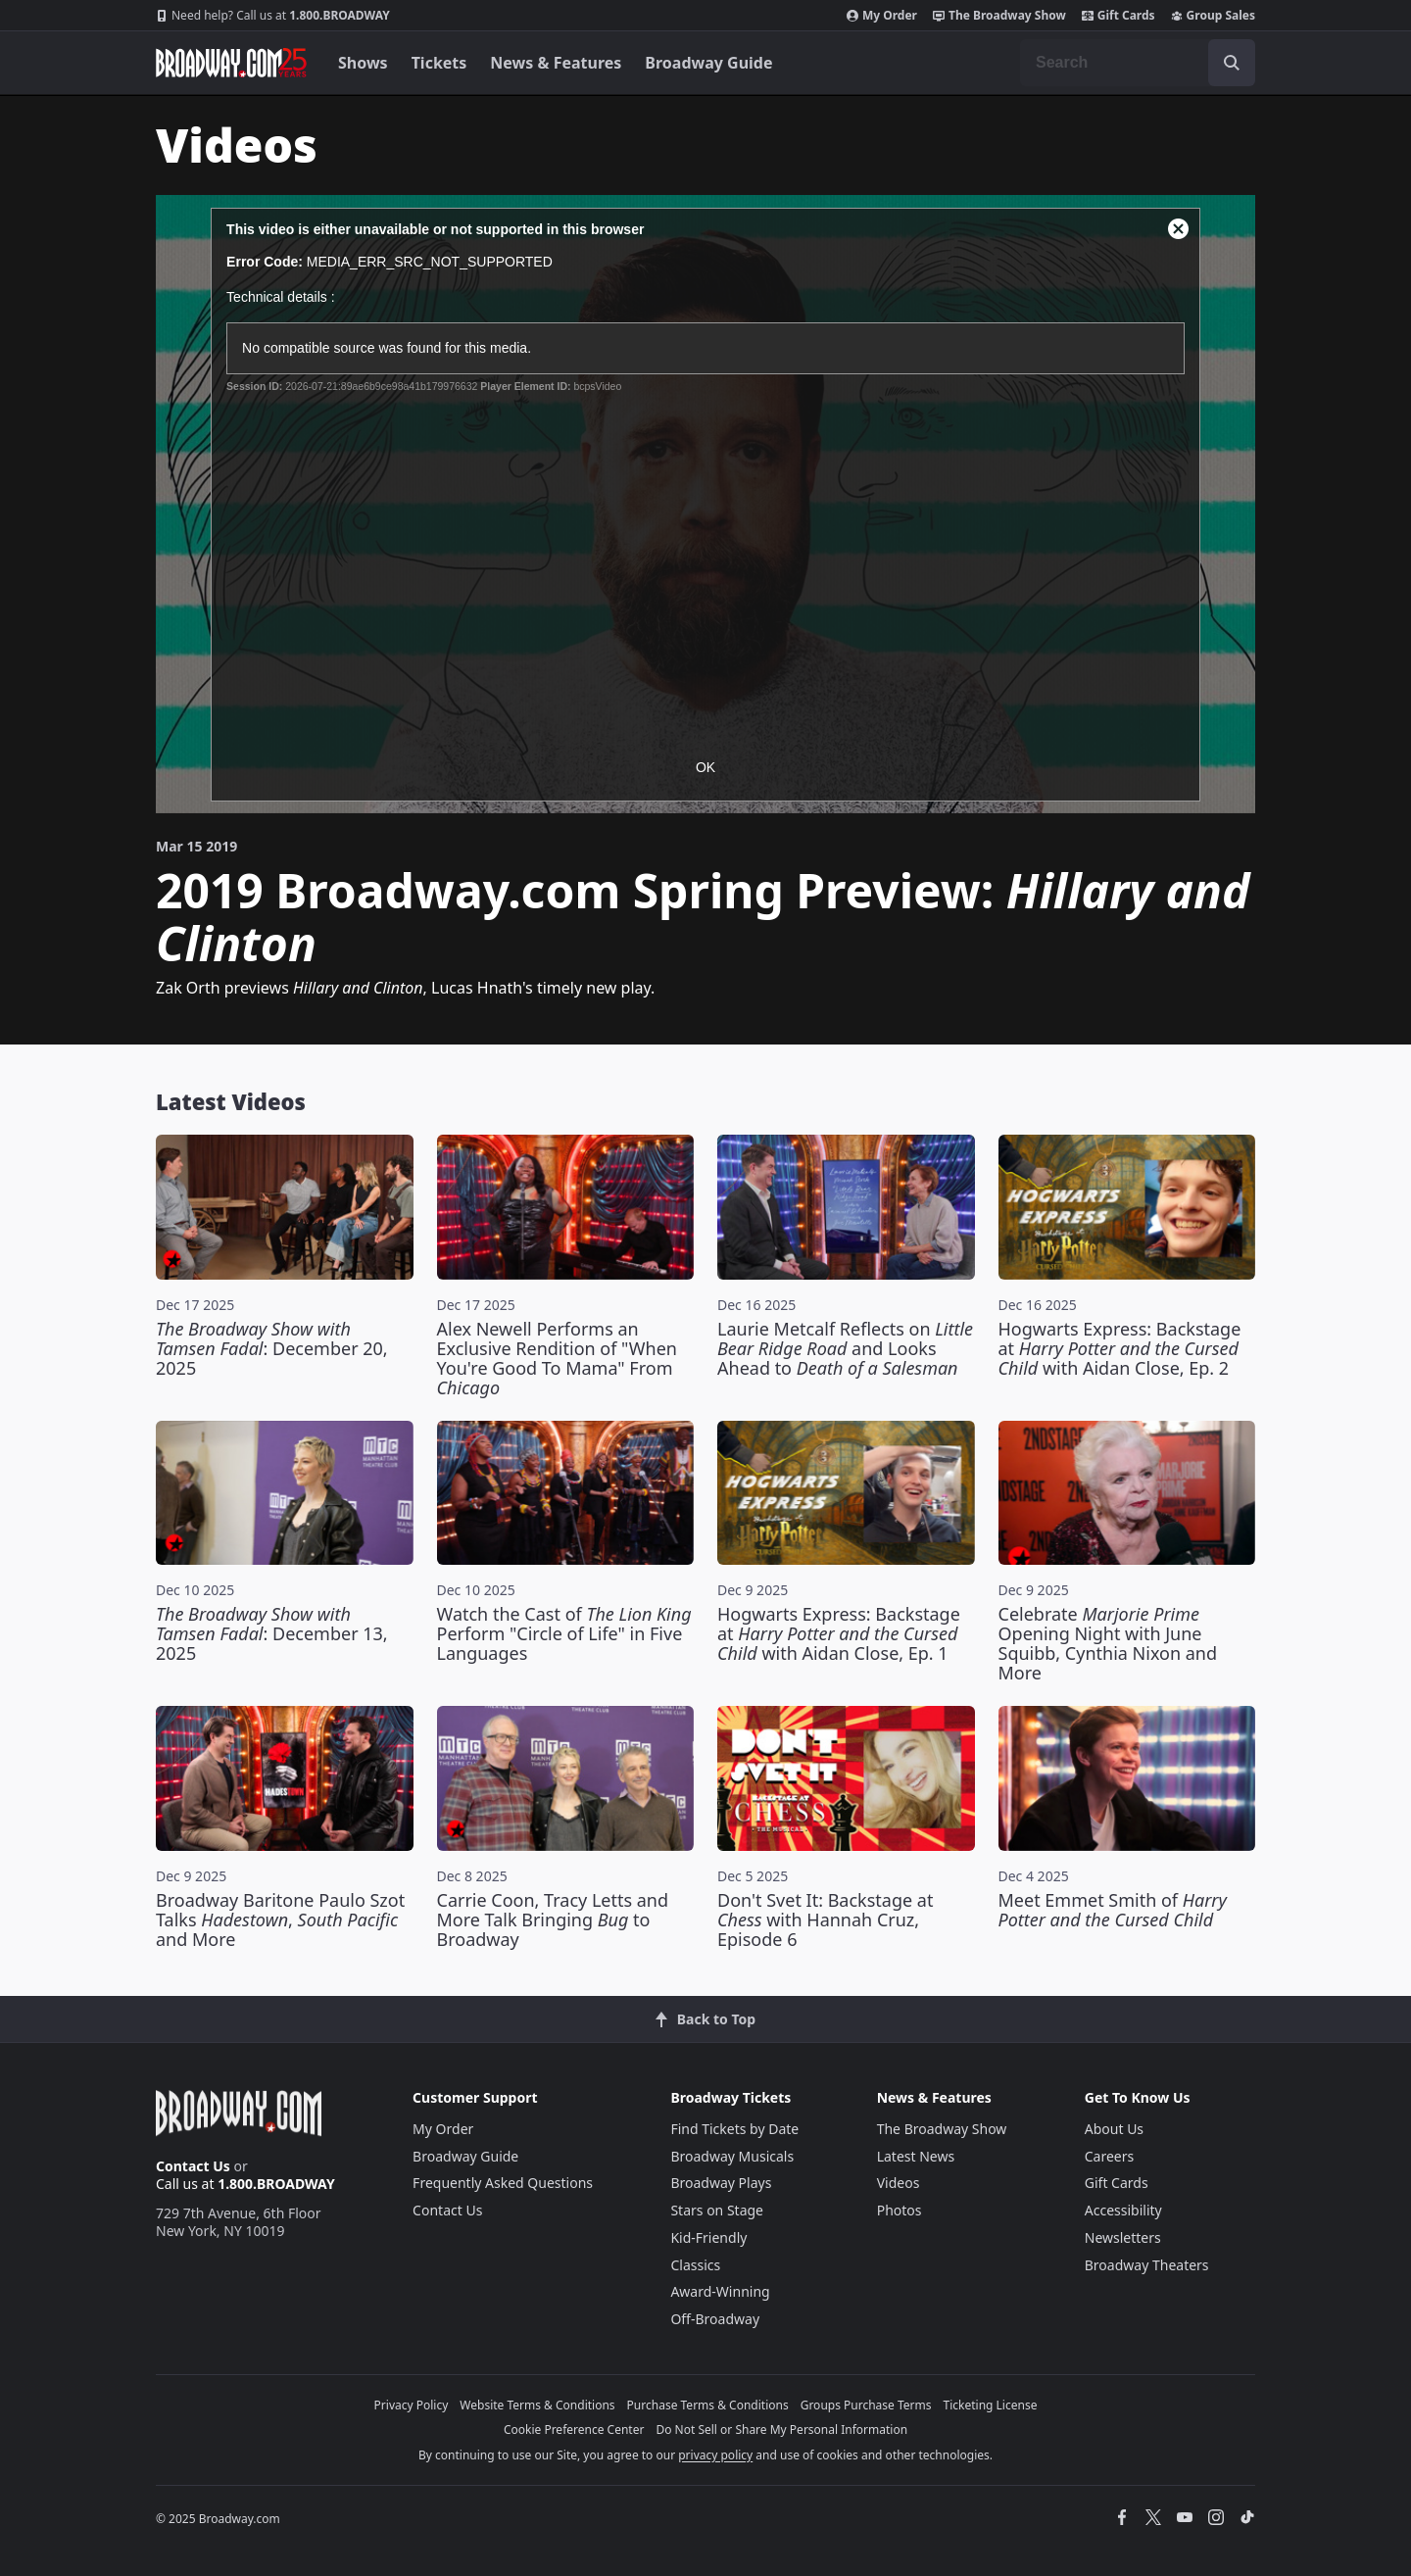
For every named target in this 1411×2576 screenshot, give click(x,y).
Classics (695, 2265)
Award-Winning (719, 2291)
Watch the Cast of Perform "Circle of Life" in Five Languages (564, 1633)
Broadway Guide (708, 63)
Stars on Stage (716, 2210)
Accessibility (1123, 2210)
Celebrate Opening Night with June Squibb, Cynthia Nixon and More (1108, 1643)
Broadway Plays (720, 2182)
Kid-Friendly (708, 2237)
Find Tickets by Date (734, 2128)
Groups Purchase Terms (866, 2405)
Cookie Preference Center (574, 2429)
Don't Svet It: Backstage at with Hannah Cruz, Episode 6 (825, 1919)
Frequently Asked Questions (503, 2182)
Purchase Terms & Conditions (708, 2405)
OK (705, 767)
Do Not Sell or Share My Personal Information (781, 2429)
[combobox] (1137, 62)
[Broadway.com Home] (231, 62)
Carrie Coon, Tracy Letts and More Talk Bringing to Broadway (553, 1919)
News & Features (555, 63)
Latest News (916, 2156)
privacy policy (715, 2455)
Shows (363, 63)
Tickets (439, 63)
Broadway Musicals (732, 2156)
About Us (1114, 2128)
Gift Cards (1118, 16)
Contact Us (193, 2166)
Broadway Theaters (1147, 2265)
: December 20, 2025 (272, 1348)
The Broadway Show (999, 16)
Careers (1109, 2156)
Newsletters (1123, 2237)
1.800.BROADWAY (273, 16)
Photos (899, 2210)
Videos (898, 2182)
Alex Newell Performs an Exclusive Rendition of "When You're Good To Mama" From (557, 1358)
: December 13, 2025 (272, 1633)
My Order (882, 16)
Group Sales (1213, 16)
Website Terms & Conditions (537, 2405)
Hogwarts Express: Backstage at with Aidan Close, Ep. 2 (1119, 1348)
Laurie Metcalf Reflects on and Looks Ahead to (845, 1348)
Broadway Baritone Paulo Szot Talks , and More (280, 1919)
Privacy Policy (411, 2405)
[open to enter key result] (1231, 62)
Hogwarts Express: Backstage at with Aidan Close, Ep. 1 (838, 1633)
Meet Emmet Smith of (1112, 1909)
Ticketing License (991, 2405)
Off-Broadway (714, 2318)
